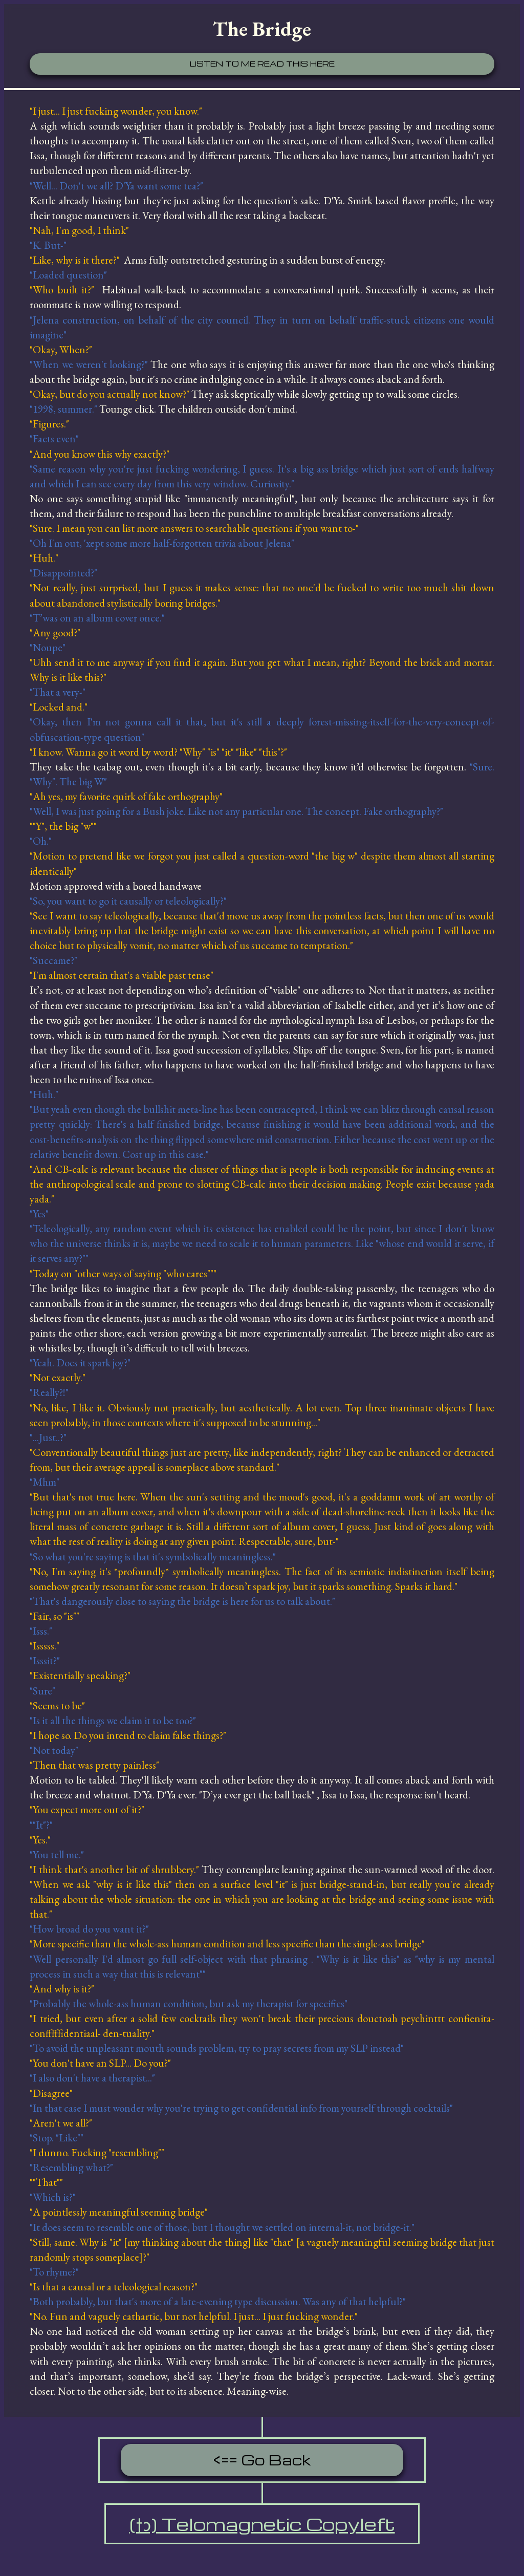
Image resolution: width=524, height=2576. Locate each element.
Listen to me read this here (262, 63)
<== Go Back (261, 2460)
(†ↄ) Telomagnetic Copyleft (262, 2524)
